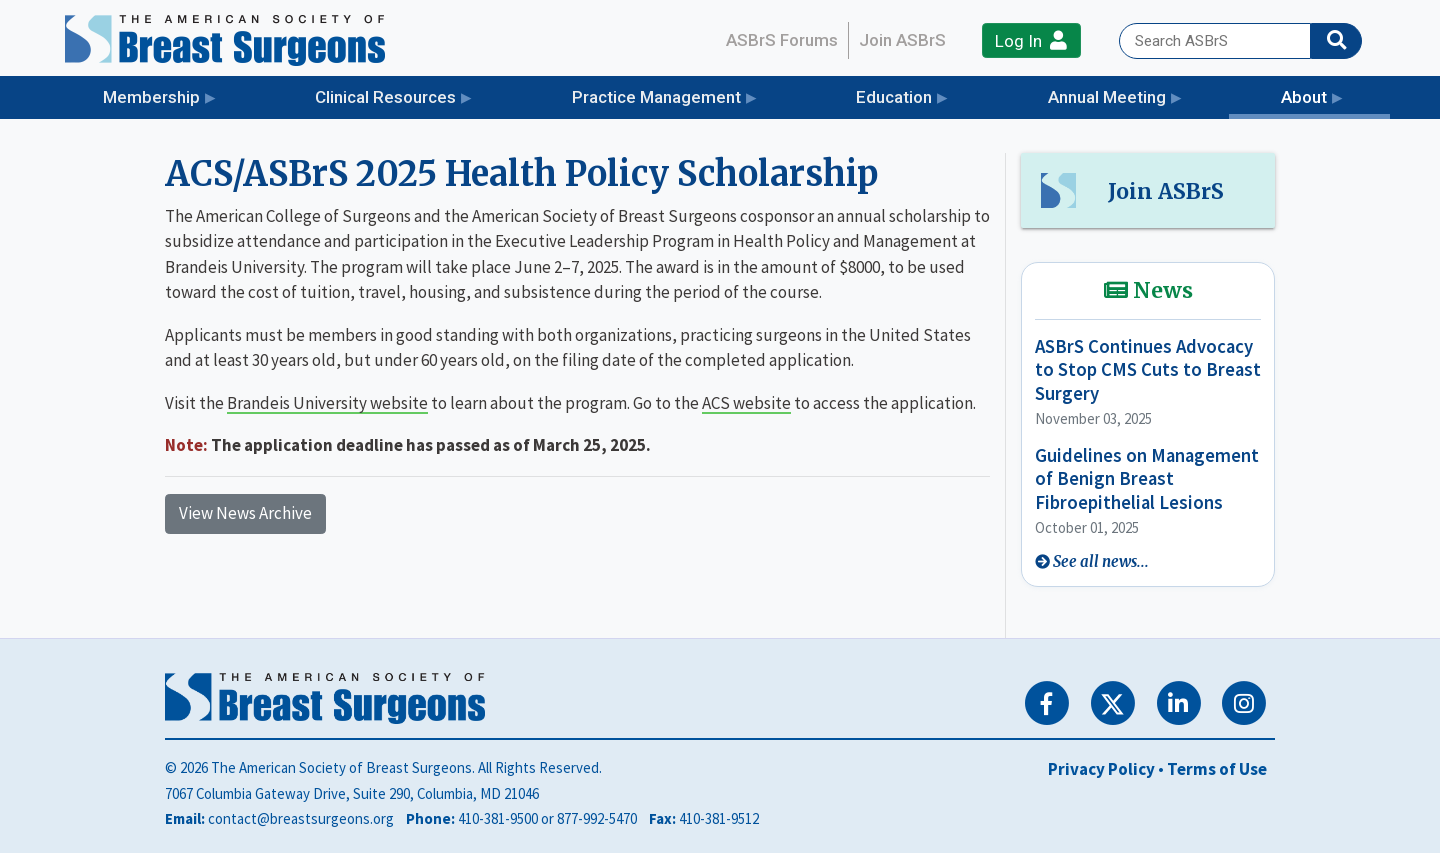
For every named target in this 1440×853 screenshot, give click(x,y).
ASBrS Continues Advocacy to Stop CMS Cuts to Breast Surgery (1148, 370)
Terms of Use (1217, 769)
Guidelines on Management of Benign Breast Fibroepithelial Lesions (1147, 479)
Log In (1031, 40)
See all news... (1101, 561)
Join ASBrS (902, 40)
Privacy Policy (1101, 769)
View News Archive (245, 513)
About (1335, 95)
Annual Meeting (1107, 97)
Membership (151, 97)
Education (894, 97)
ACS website (746, 403)
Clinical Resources (385, 97)
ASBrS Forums (782, 40)
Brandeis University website (327, 403)
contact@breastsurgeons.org (301, 818)
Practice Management (656, 97)
